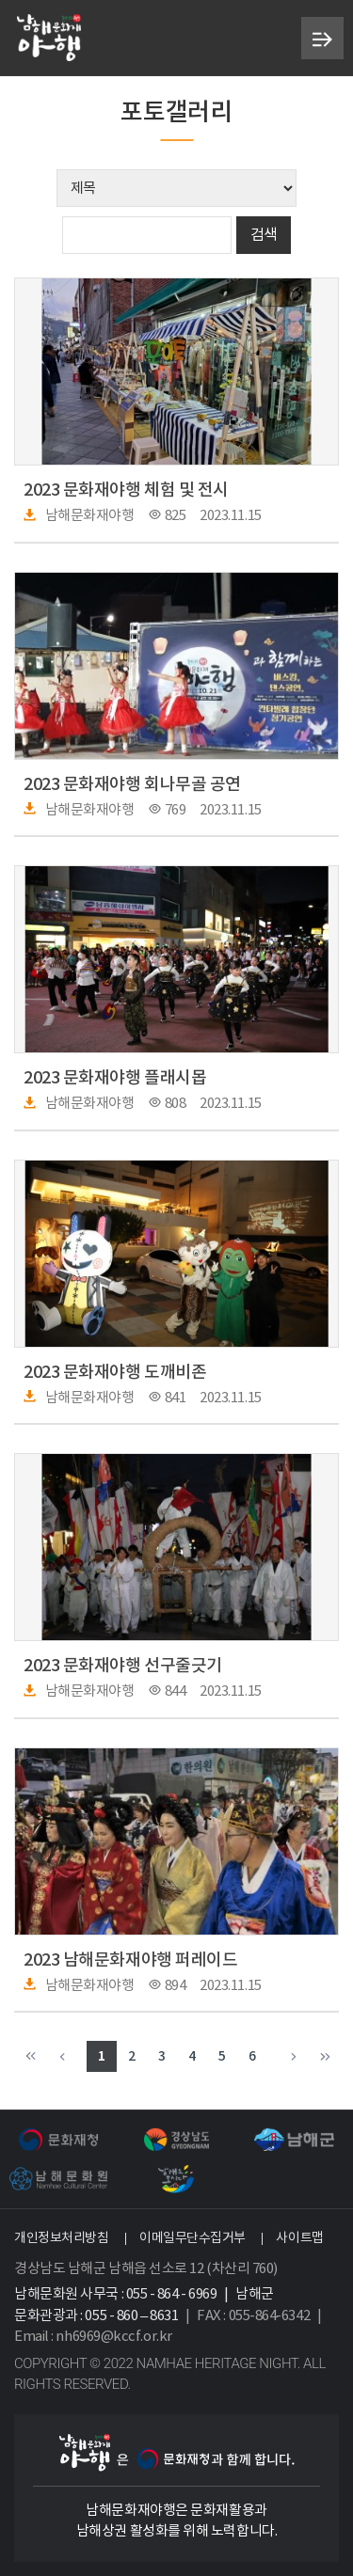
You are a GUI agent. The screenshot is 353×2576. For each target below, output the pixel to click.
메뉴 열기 (322, 39)
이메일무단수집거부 (192, 2238)
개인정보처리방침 (61, 2238)
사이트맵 (299, 2238)
